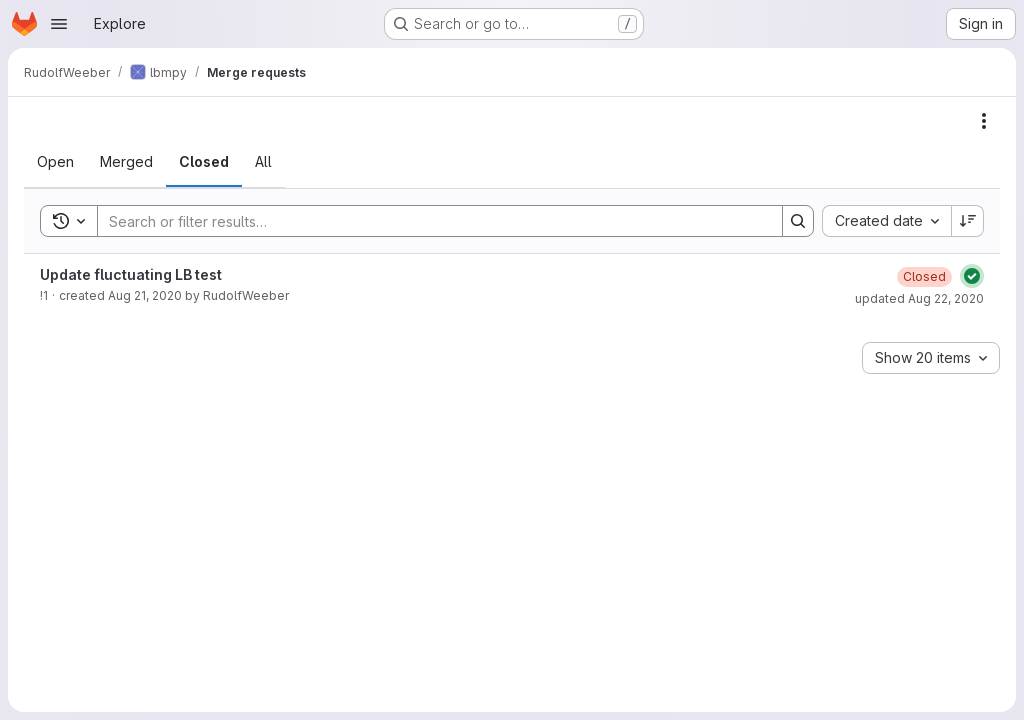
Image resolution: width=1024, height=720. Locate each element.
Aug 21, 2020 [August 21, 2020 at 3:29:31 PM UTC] (145, 295)
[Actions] (984, 121)
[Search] (430, 221)
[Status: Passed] (972, 276)
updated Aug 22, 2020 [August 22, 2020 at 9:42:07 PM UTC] (919, 298)
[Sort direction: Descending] (968, 221)
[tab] (55, 162)
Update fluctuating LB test (131, 274)
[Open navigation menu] (59, 24)
